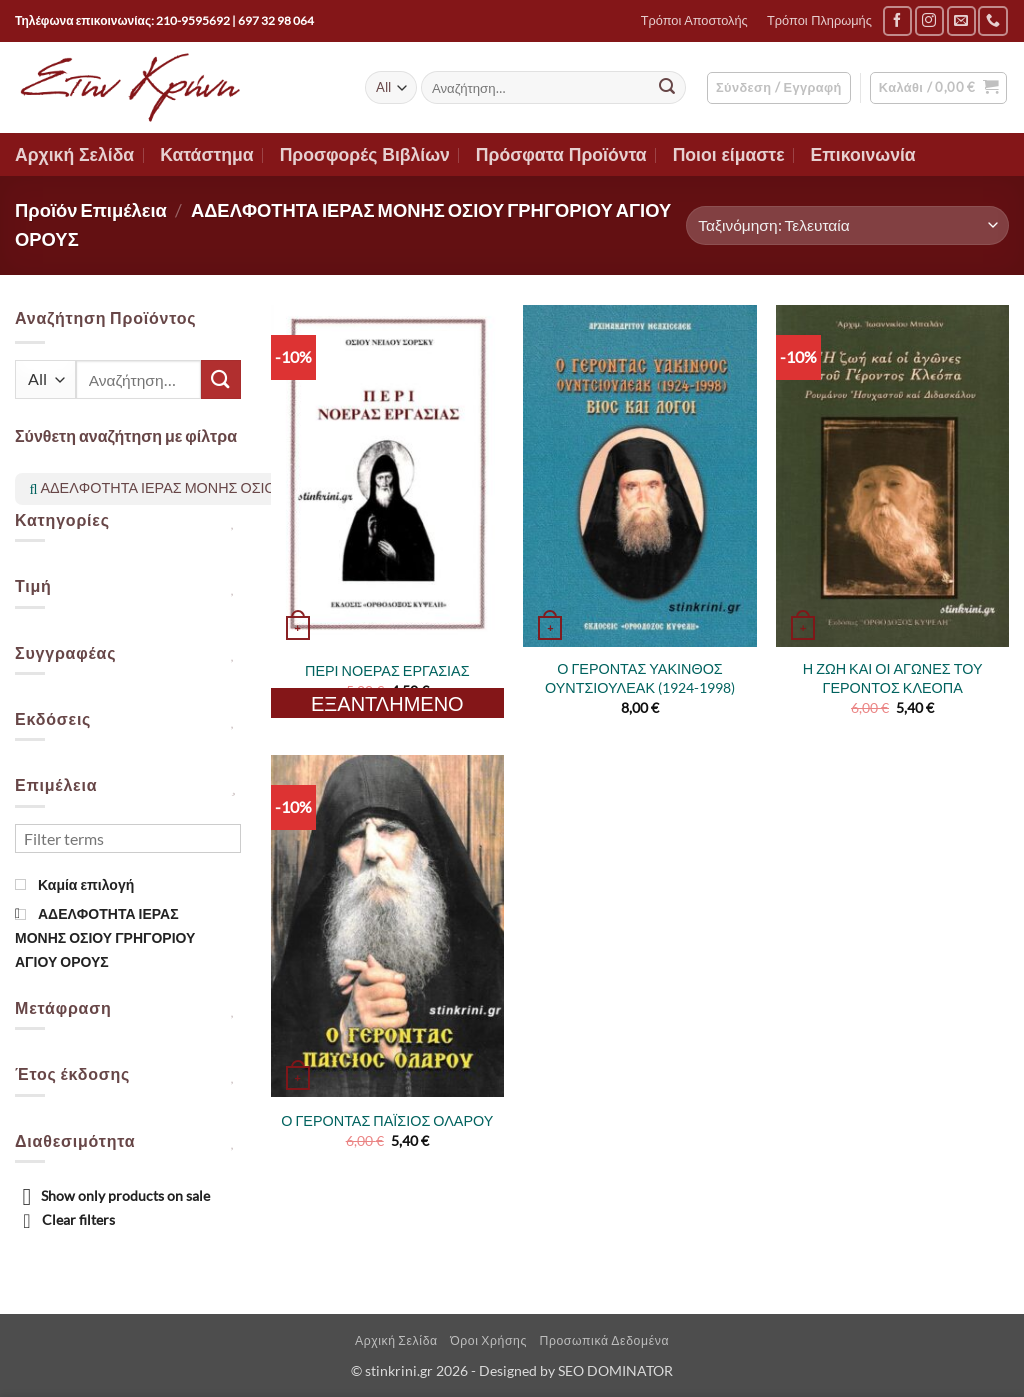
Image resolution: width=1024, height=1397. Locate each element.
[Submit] (667, 88)
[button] (779, 88)
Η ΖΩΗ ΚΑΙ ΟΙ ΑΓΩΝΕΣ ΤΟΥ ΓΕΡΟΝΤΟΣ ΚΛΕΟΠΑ (893, 678)
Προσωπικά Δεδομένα (604, 1340)
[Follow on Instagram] (929, 20)
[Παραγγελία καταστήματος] (847, 225)
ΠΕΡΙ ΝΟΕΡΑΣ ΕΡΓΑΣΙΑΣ (387, 670)
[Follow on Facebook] (897, 20)
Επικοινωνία (863, 155)
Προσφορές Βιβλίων (365, 155)
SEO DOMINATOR (615, 1370)
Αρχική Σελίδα (74, 155)
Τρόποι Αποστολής (694, 20)
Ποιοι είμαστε (729, 155)
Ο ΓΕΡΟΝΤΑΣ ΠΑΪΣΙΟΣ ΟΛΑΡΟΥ (387, 1120)
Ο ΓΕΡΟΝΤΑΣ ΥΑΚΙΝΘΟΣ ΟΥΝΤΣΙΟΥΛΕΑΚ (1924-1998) (640, 678)
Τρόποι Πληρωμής (819, 20)
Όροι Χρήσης (488, 1340)
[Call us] (992, 20)
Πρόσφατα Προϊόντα (561, 155)
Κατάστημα (207, 155)
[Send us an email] (961, 20)
